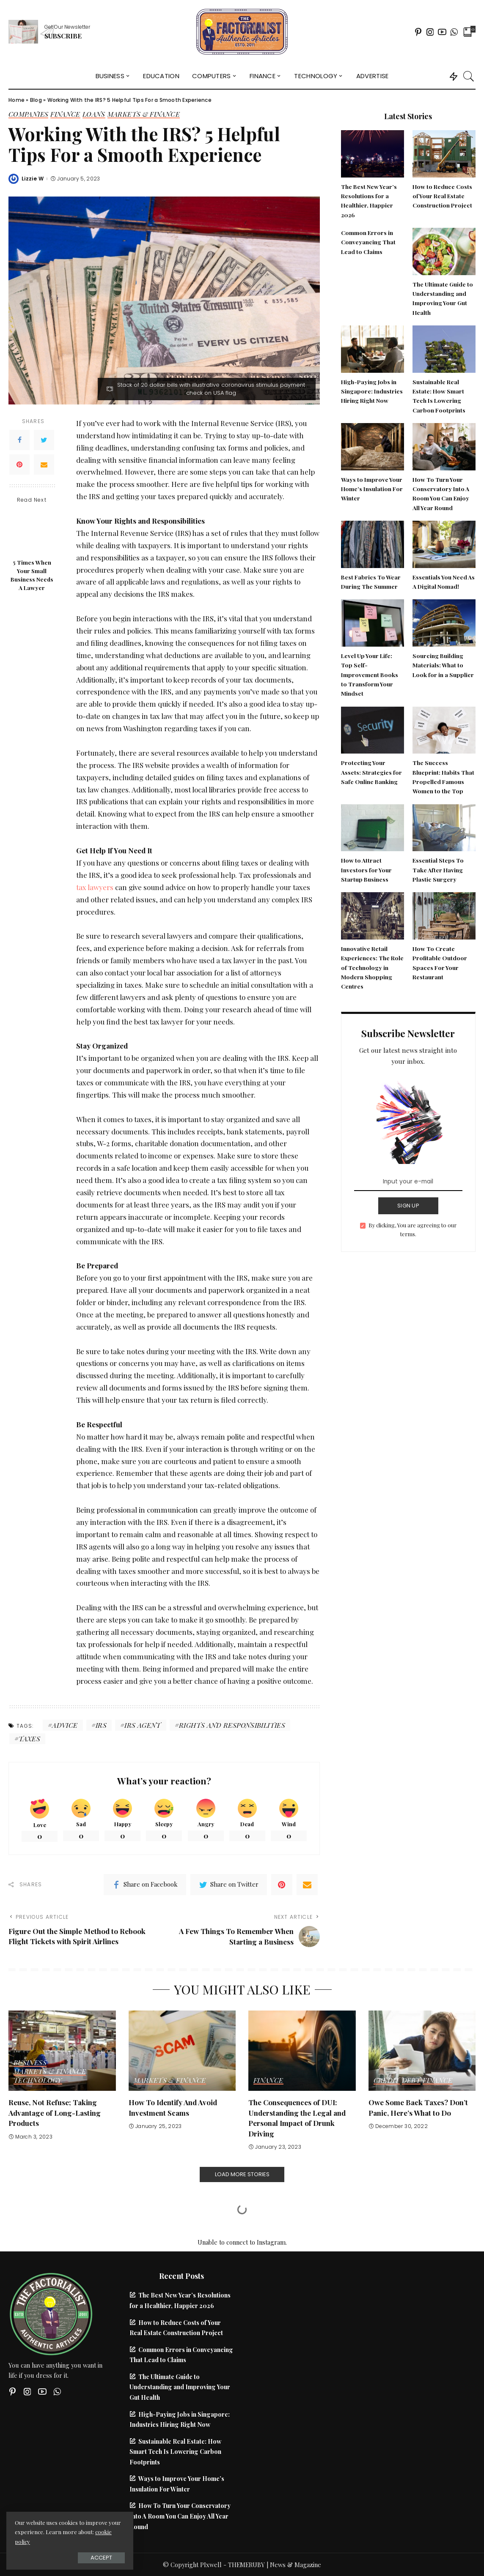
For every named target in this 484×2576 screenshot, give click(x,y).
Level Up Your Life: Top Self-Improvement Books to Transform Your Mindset (369, 674)
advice (64, 1725)
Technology (38, 2080)
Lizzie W (33, 178)
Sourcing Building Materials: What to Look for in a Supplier (443, 665)
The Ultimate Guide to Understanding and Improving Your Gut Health (179, 2386)
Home (16, 100)
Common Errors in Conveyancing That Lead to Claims (368, 242)
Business (30, 2063)
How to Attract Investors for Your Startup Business (366, 869)
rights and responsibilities (232, 1725)
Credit (387, 2080)
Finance (65, 114)
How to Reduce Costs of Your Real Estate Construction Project (442, 196)
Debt (411, 2080)
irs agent (142, 1725)
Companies (28, 114)
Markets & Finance (143, 114)
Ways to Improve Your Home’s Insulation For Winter (372, 488)
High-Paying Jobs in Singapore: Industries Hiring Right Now (372, 391)
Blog (36, 100)
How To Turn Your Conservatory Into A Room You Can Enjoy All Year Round (180, 2515)
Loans (93, 114)
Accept (101, 2558)
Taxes (29, 1738)
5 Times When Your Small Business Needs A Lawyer (32, 575)
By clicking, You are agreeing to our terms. (412, 1229)
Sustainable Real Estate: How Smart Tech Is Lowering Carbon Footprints (175, 2451)
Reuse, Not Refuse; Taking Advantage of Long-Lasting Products (54, 2113)
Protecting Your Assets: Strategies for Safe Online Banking (371, 772)
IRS (101, 1725)
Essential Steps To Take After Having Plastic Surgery (438, 869)
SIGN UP (408, 1206)
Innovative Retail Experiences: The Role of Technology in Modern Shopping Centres (372, 967)
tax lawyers (94, 887)
